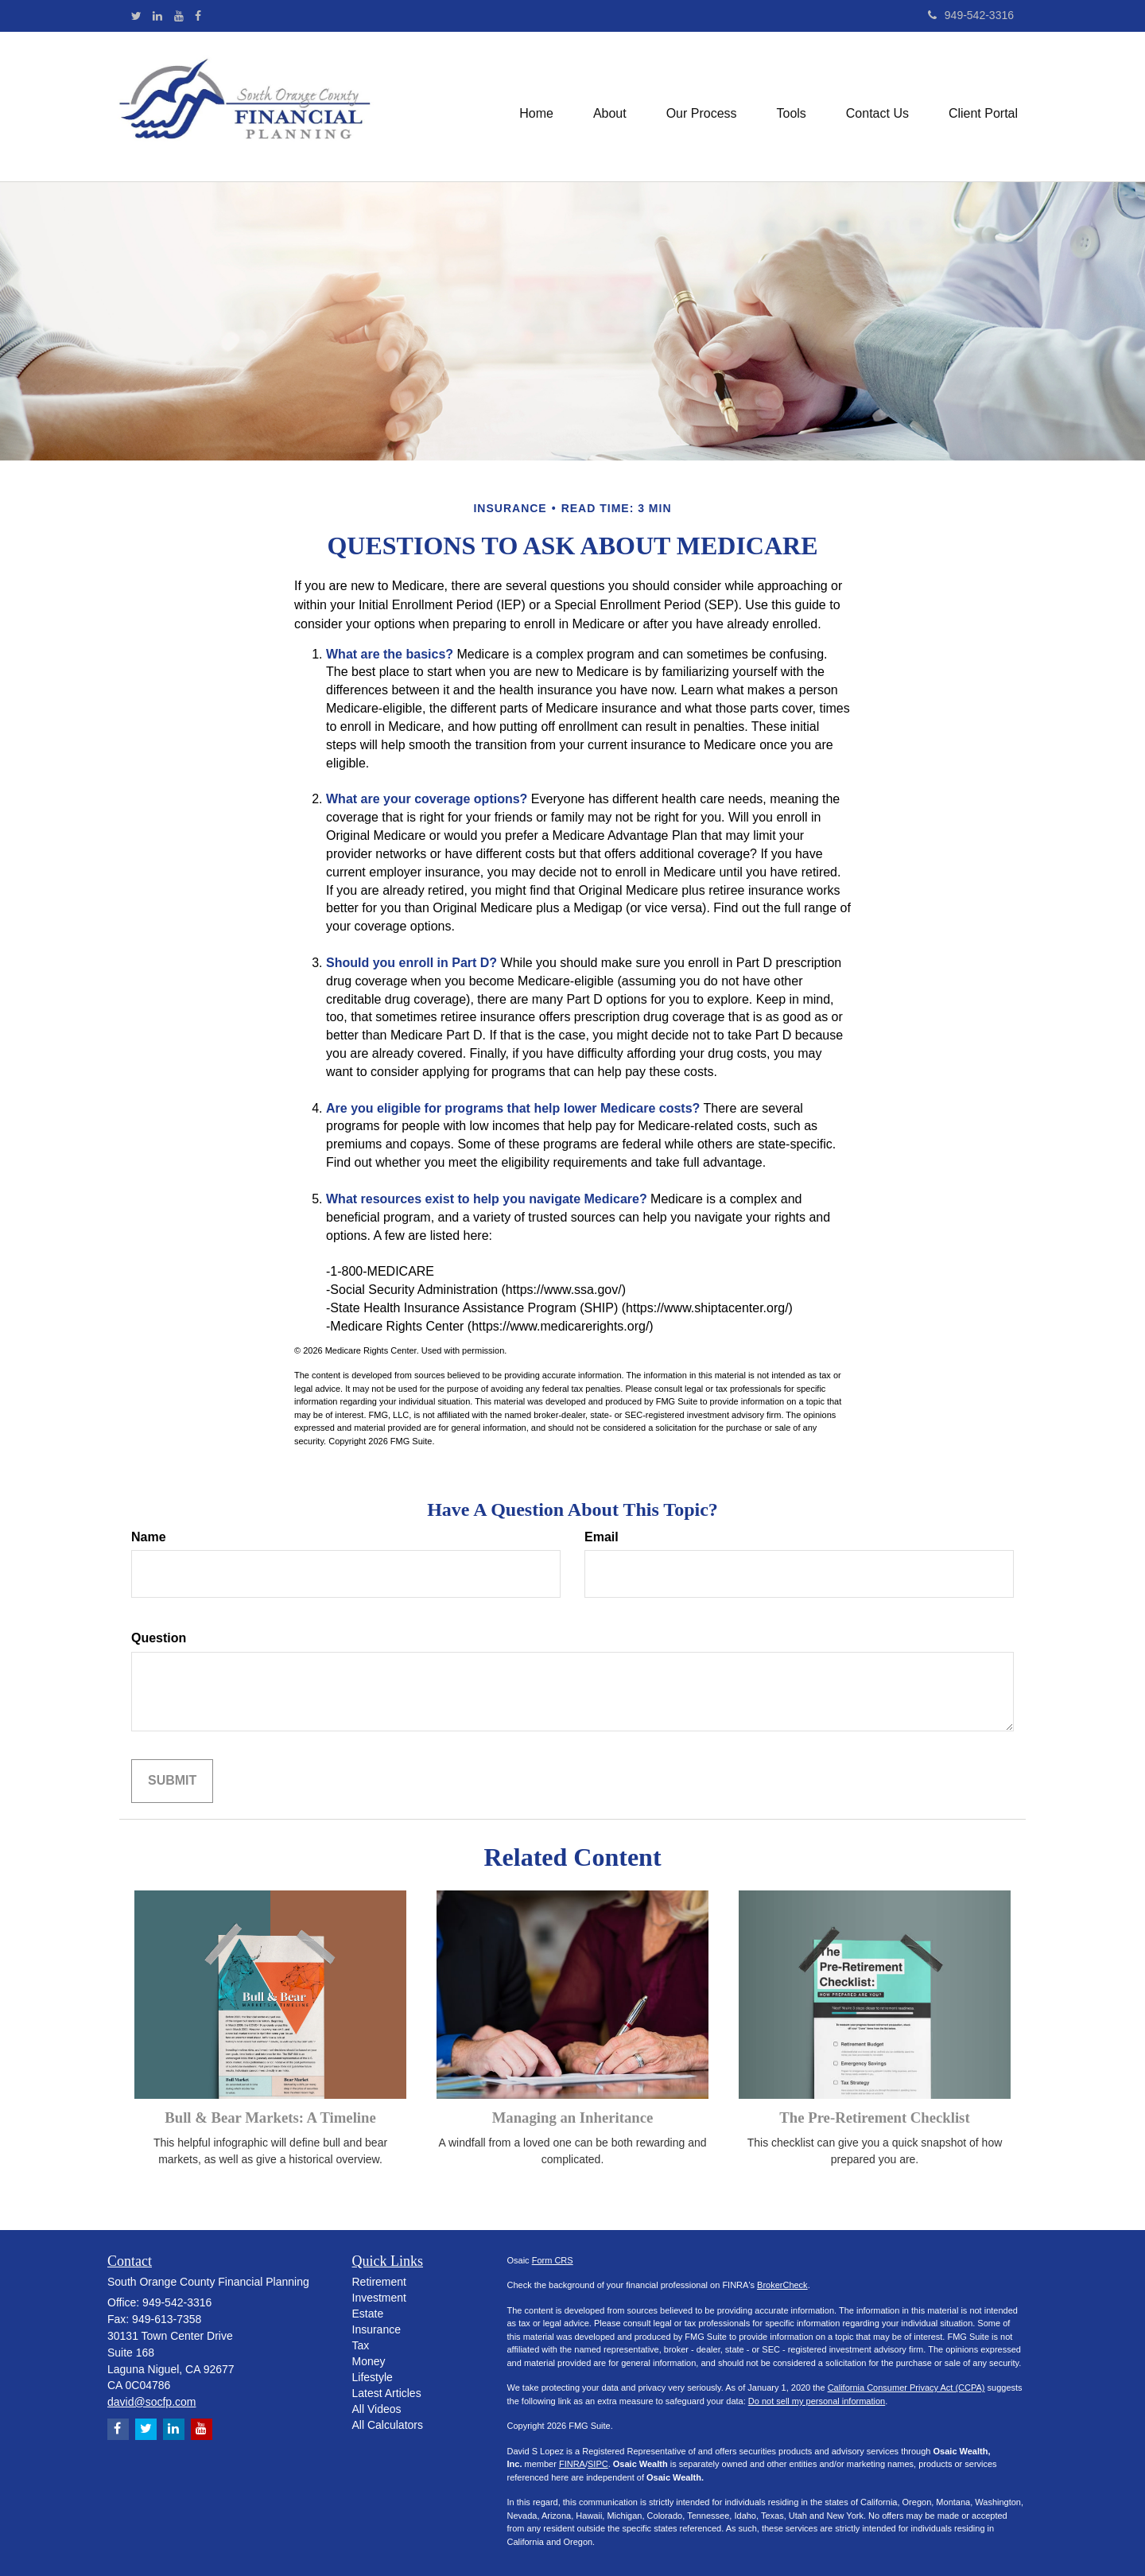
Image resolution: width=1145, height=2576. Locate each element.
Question (158, 1638)
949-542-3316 (971, 15)
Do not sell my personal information (816, 2401)
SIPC (598, 2464)
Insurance (376, 2329)
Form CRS (552, 2260)
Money (369, 2361)
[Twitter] (136, 16)
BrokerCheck (782, 2285)
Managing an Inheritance (573, 2117)
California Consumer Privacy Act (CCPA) (906, 2387)
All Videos (377, 2409)
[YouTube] (179, 16)
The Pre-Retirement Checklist (874, 2117)
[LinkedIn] (157, 16)
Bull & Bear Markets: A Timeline (270, 2117)
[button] (609, 106)
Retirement (379, 2281)
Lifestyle (372, 2377)
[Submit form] (172, 1781)
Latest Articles (386, 2393)
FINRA (572, 2464)
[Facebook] (198, 16)
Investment (379, 2297)
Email (601, 1537)
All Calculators (387, 2425)
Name (148, 1537)
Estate (368, 2313)
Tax (361, 2345)
